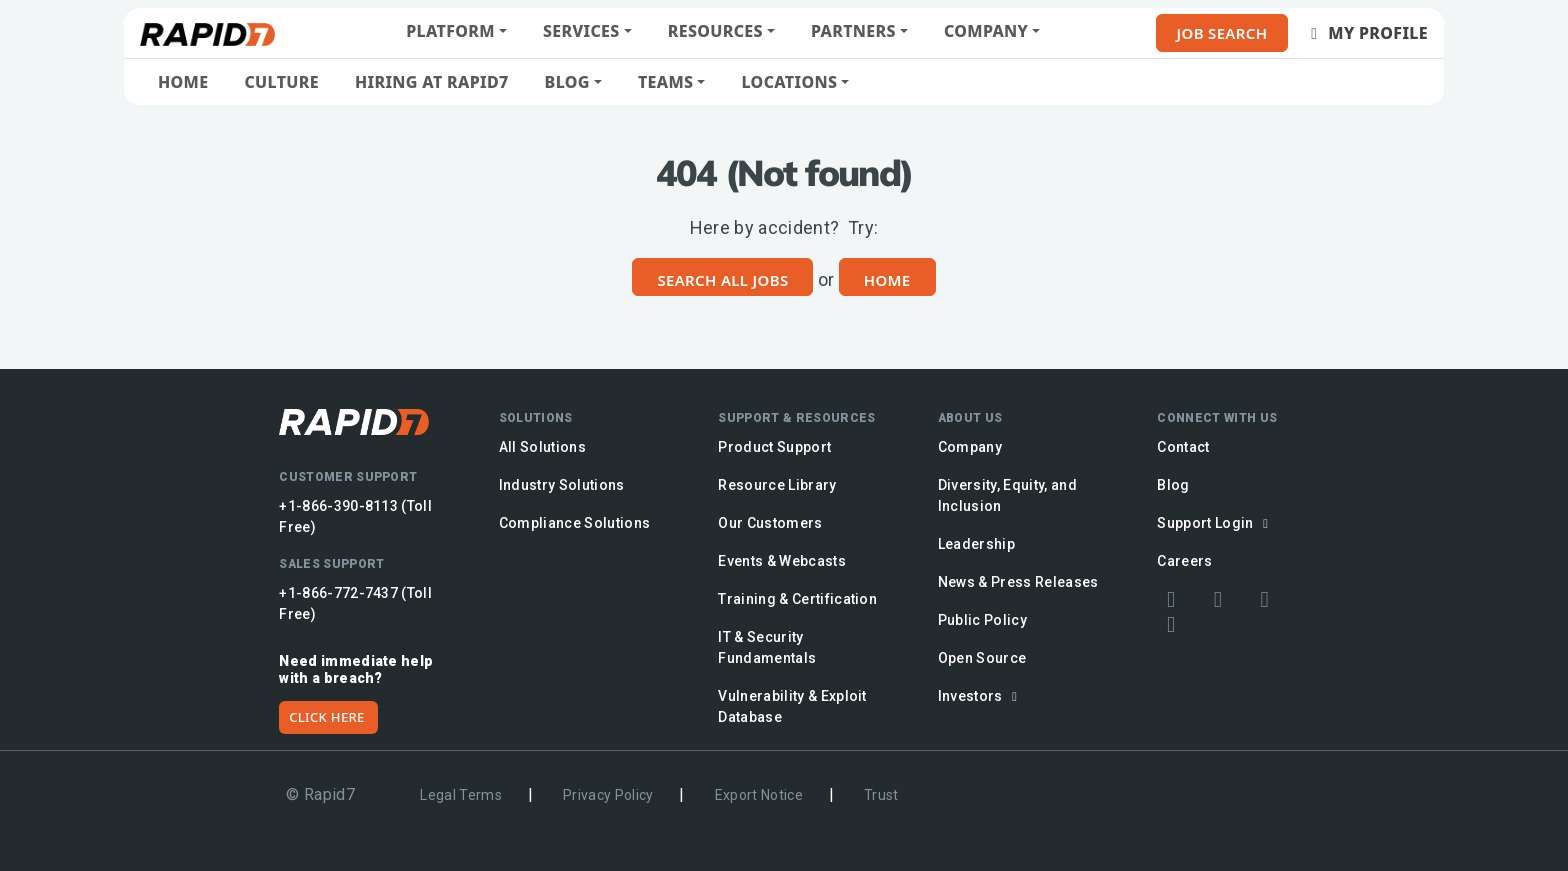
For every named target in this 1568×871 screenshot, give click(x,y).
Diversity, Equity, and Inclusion (1007, 495)
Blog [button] (567, 82)
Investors (981, 696)
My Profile (1366, 33)
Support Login (1215, 523)
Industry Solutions (562, 485)
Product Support (774, 447)
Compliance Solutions (575, 523)
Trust (881, 795)
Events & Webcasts (782, 561)
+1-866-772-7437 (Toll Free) (355, 603)
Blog (1173, 485)
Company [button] (986, 31)
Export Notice (759, 795)
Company (970, 447)
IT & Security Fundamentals (767, 647)
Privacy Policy (608, 795)
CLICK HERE (326, 717)
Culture (281, 82)
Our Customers (770, 523)
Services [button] (581, 31)
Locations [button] (789, 82)
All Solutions (542, 447)
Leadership (976, 544)
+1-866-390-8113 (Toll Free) (355, 516)
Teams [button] (665, 82)
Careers (1184, 561)
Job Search (1222, 33)
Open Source (982, 658)
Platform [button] (450, 31)
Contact (1183, 447)
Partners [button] (853, 31)
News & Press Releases (1018, 582)
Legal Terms (461, 795)
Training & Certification (797, 599)
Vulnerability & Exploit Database (792, 706)
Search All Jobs (722, 280)
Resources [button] (715, 31)
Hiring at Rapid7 (432, 82)
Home (183, 82)
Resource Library (777, 485)
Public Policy (982, 620)
